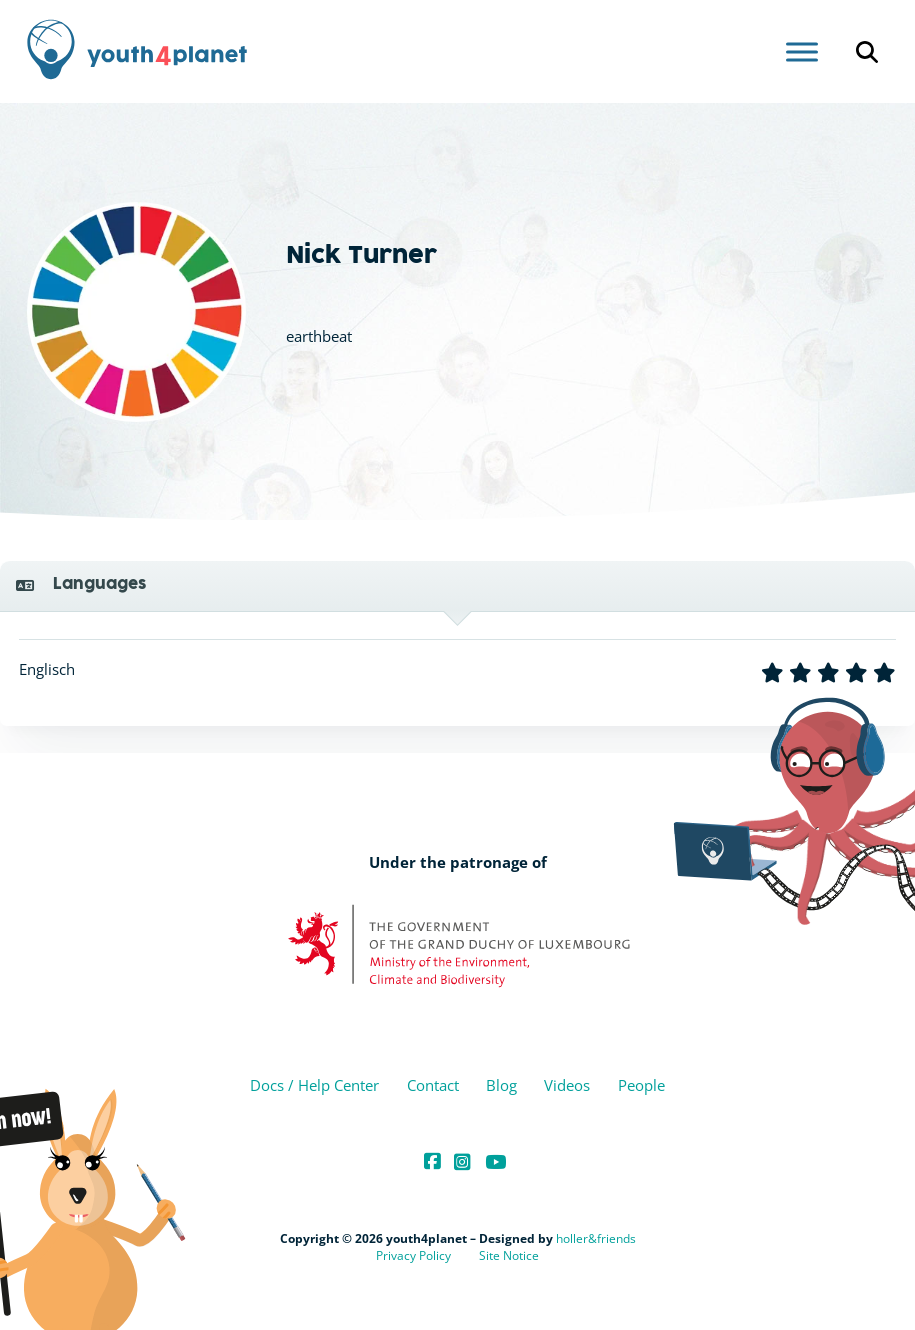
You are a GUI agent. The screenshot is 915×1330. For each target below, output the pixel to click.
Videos (567, 1085)
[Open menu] (802, 52)
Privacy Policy (413, 1255)
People (641, 1085)
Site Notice (509, 1255)
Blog (501, 1085)
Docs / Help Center (314, 1085)
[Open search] (867, 52)
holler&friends (596, 1238)
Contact (433, 1085)
